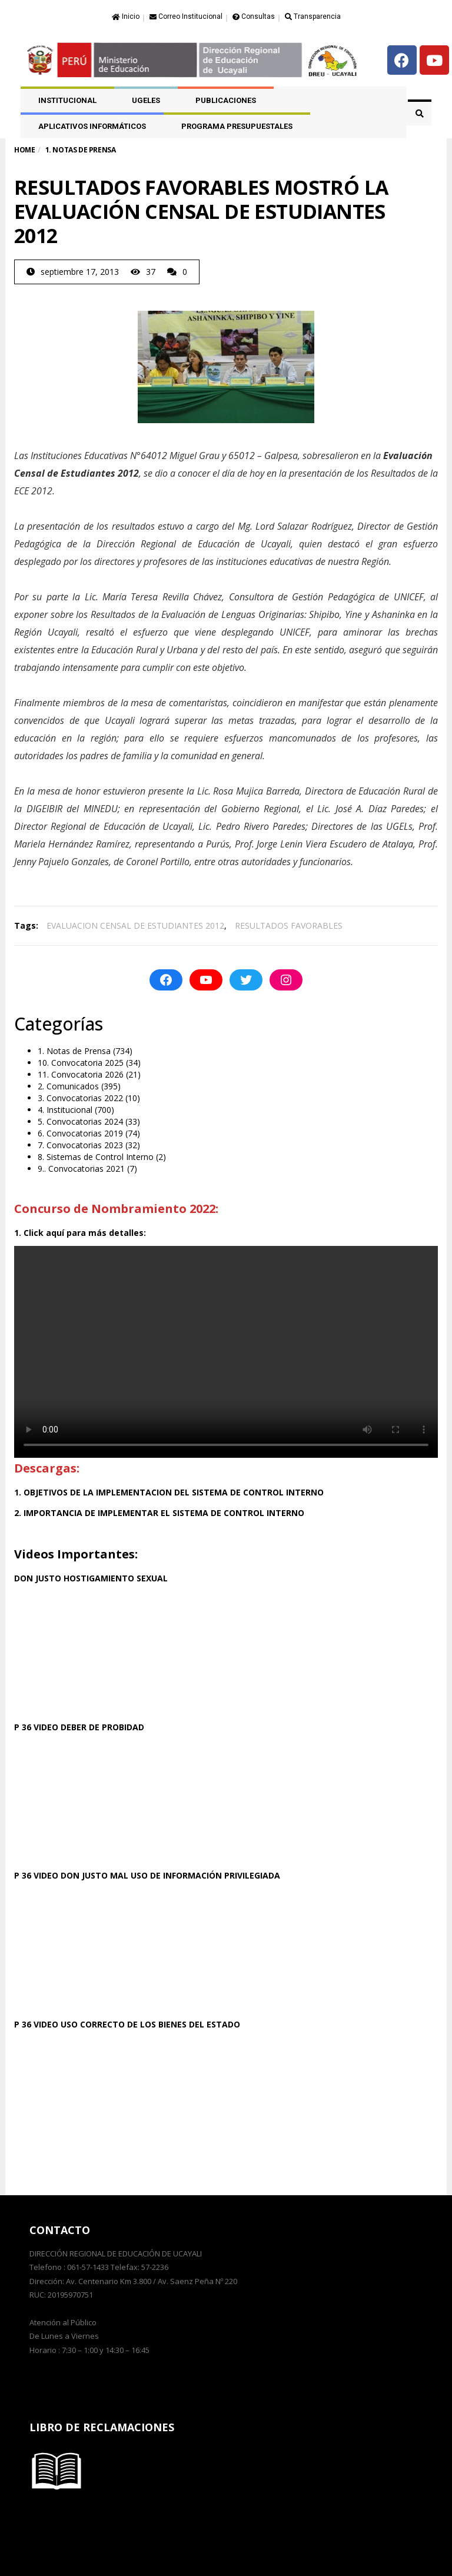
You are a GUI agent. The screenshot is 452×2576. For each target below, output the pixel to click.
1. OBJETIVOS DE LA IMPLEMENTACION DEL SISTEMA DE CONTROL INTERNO (169, 1492)
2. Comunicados (68, 1086)
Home (24, 150)
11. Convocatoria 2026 (81, 1074)
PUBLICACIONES (225, 100)
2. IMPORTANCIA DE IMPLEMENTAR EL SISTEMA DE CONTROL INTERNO (159, 1512)
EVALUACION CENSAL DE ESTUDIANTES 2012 (135, 925)
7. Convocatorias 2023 (80, 1145)
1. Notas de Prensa (74, 1050)
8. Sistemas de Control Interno (96, 1156)
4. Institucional (65, 1109)
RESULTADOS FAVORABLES (289, 925)
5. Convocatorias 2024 (80, 1121)
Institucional (67, 100)
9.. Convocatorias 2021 (81, 1168)
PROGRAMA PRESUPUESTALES (237, 126)
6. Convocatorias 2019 (80, 1133)
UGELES (146, 100)
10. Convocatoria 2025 (81, 1062)
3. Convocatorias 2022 (80, 1097)
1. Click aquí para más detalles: (80, 1232)
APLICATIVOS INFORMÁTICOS (92, 126)
